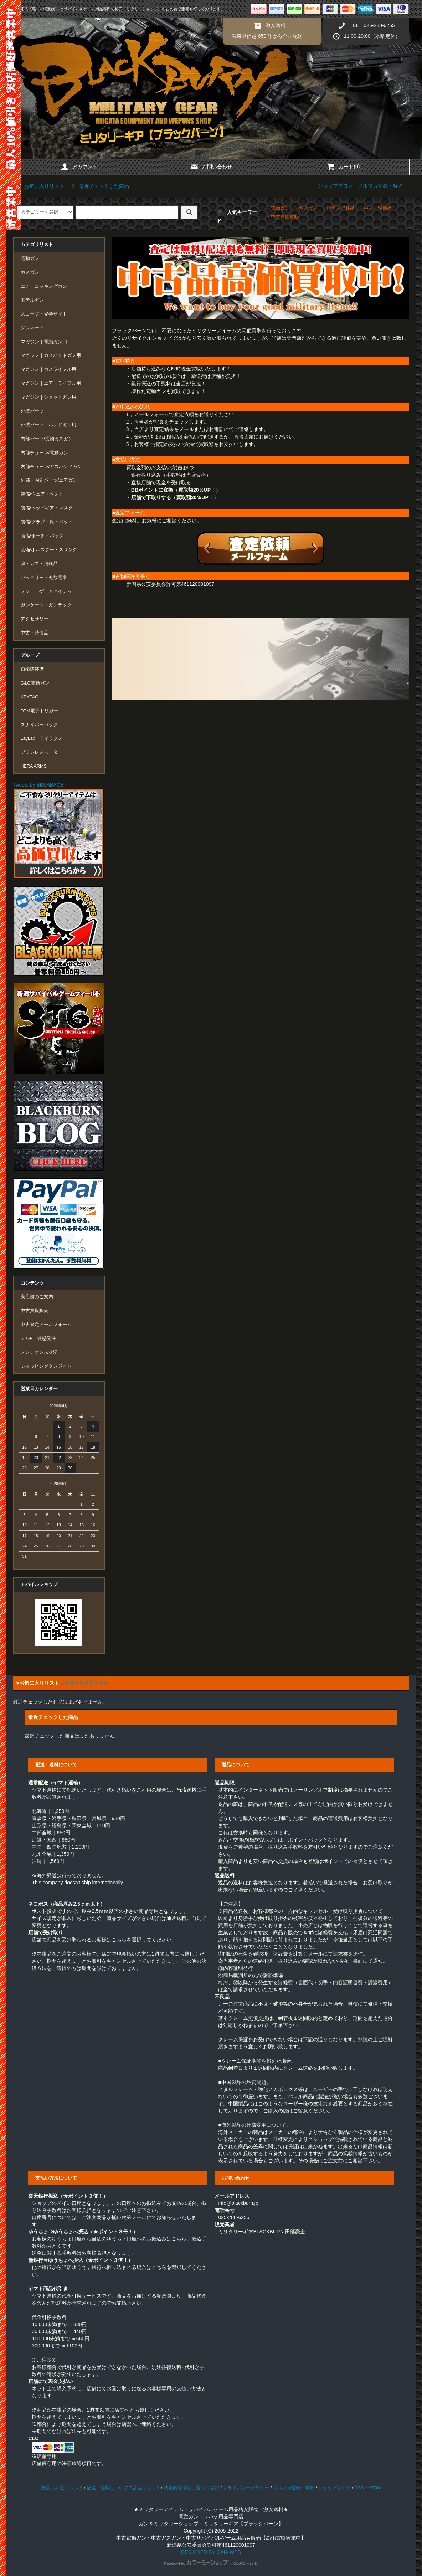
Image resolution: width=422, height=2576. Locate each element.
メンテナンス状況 (39, 1352)
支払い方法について (62, 2487)
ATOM (375, 2487)
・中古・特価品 (375, 208)
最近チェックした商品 (99, 186)
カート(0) (343, 166)
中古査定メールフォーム (46, 1324)
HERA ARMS (34, 766)
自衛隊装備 (32, 669)
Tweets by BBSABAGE (38, 785)
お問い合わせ (211, 166)
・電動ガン (277, 208)
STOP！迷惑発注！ (41, 1338)
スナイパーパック (39, 724)
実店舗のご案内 (37, 1296)
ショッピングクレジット (46, 1366)
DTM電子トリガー (39, 710)
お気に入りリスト (40, 186)
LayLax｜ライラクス (42, 738)
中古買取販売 (34, 1310)
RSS (359, 2487)
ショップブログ (335, 186)
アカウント (78, 166)
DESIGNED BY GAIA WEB (211, 2552)
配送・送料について (107, 2487)
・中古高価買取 (282, 216)
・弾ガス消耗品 (338, 208)
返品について (146, 2487)
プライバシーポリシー (246, 2487)
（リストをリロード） (84, 1683)
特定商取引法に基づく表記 (191, 2487)
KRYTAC (29, 697)
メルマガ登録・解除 (380, 186)
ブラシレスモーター (41, 752)
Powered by (211, 2564)
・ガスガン (305, 208)
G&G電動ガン (35, 683)
